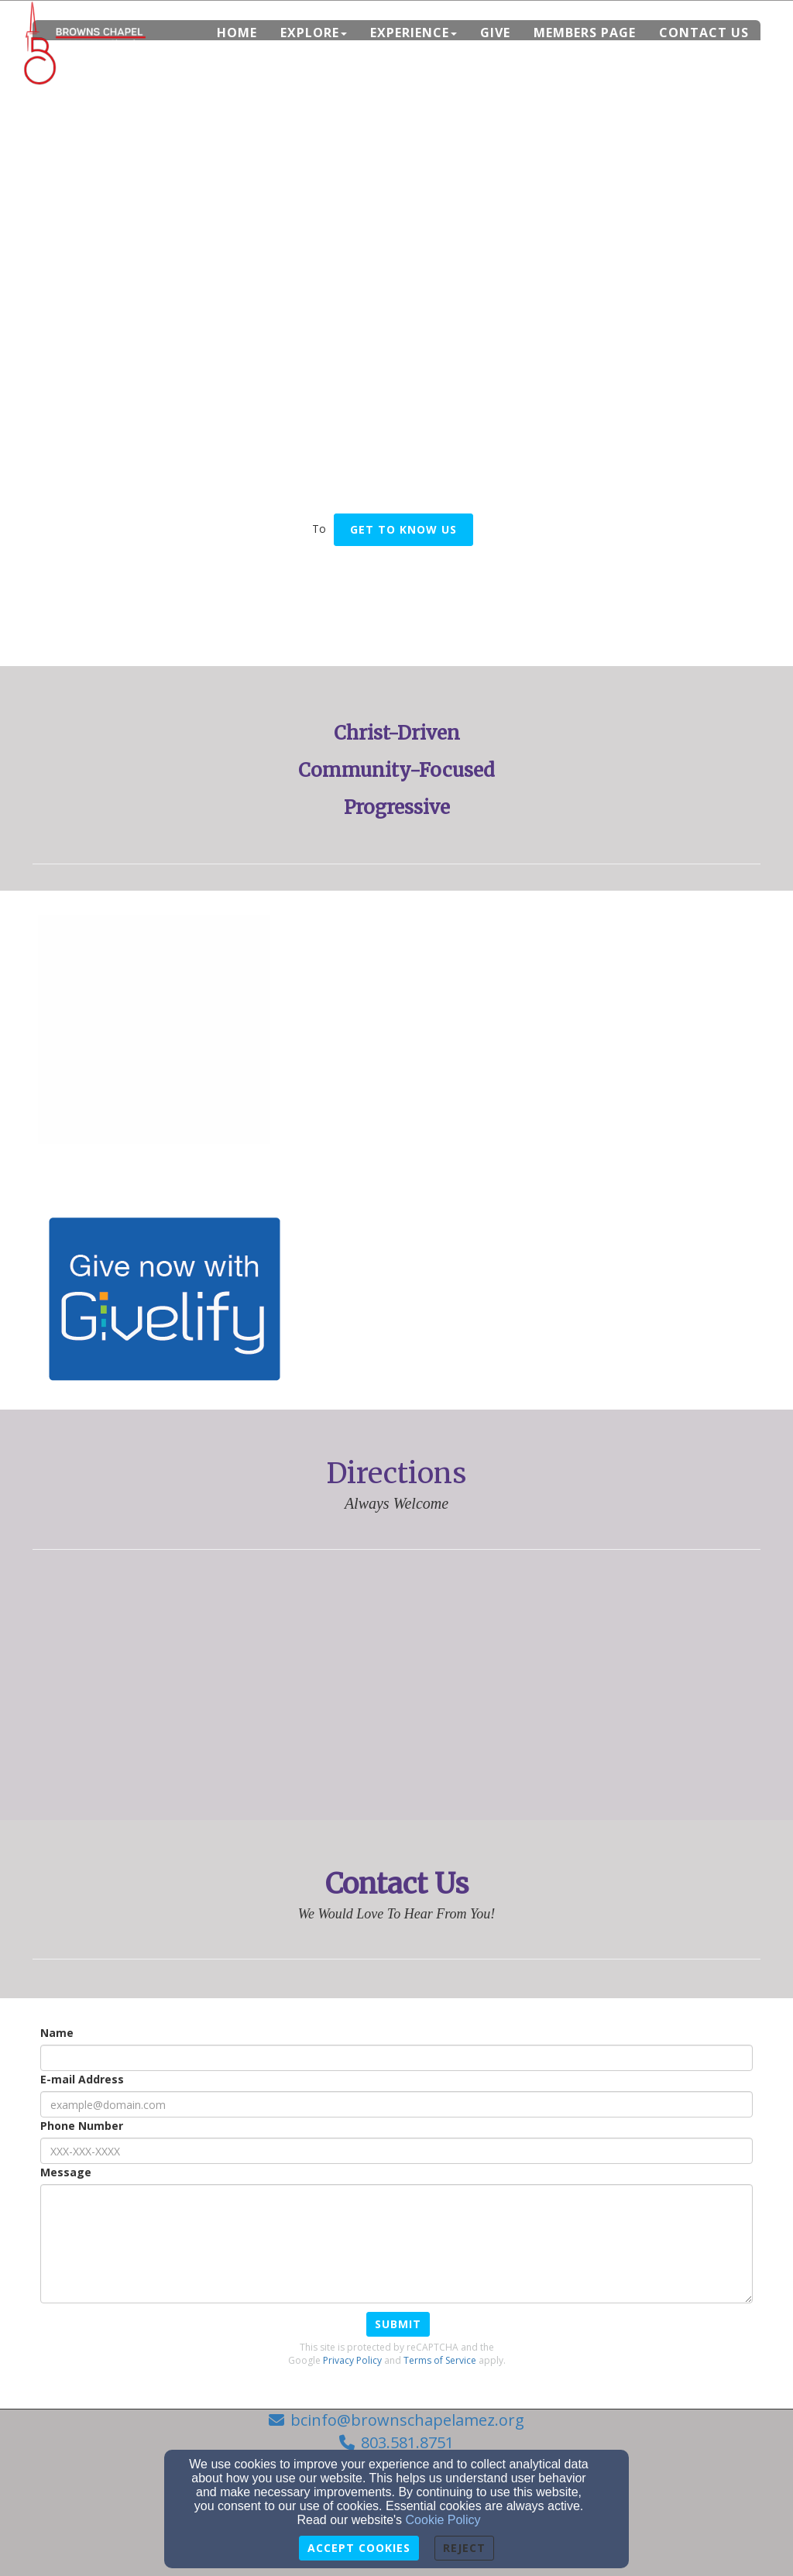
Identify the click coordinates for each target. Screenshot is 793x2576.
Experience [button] (413, 32)
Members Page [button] (585, 32)
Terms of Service (439, 2360)
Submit (398, 2324)
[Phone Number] (396, 2151)
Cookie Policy (443, 2519)
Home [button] (237, 32)
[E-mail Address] (396, 2104)
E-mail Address (82, 2079)
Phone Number (81, 2125)
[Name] (396, 2058)
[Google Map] (396, 1684)
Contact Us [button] (704, 32)
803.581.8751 (407, 2442)
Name (57, 2032)
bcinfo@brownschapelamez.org (407, 2419)
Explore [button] (313, 32)
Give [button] (495, 32)
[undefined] (153, 1032)
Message (65, 2172)
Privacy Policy (352, 2360)
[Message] (396, 2243)
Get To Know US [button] (403, 529)
